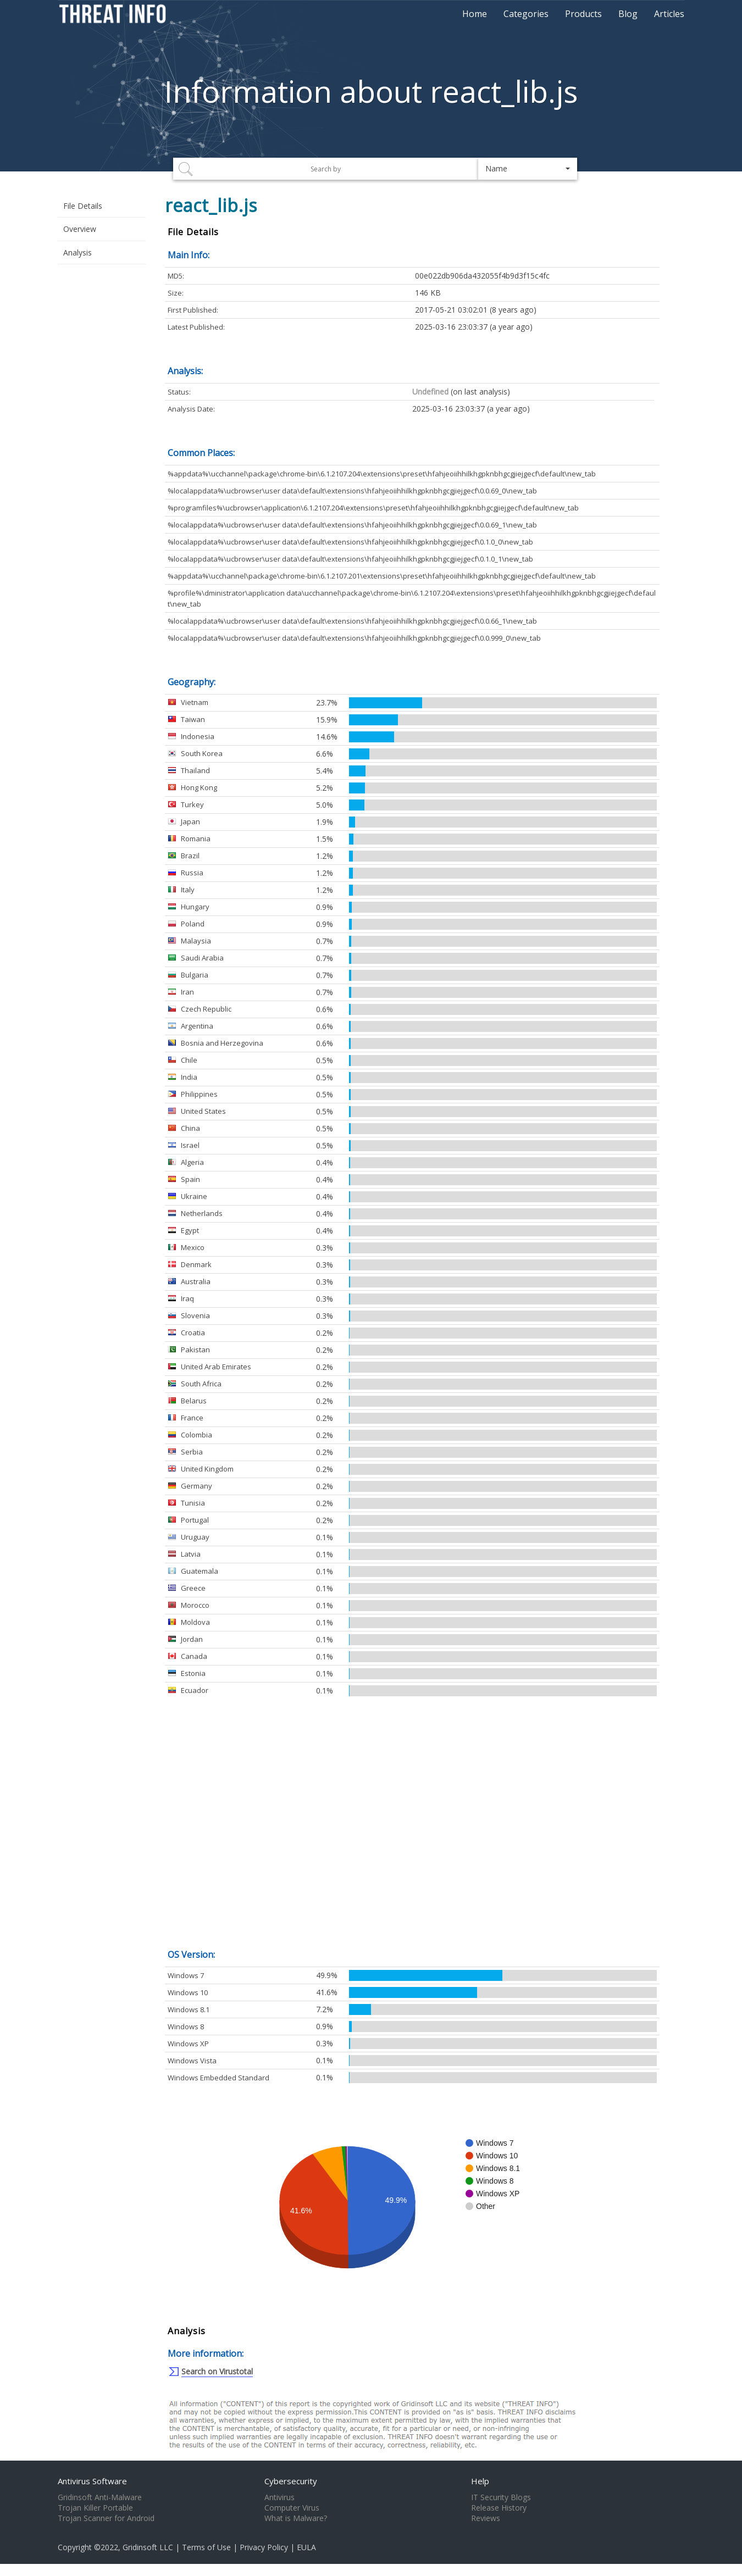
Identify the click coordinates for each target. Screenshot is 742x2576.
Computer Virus (291, 2508)
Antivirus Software (92, 2480)
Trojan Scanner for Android (106, 2518)
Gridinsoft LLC (148, 2547)
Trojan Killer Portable (95, 2508)
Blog (628, 14)
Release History (499, 2508)
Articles (669, 14)
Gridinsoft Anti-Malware (100, 2497)
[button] (527, 169)
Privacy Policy (264, 2547)
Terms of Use (206, 2547)
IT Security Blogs (501, 2497)
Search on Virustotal (217, 2371)
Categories (526, 14)
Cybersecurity (290, 2480)
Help (480, 2480)
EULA (306, 2547)
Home (474, 14)
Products (583, 14)
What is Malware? (295, 2518)
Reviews (485, 2518)
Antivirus (279, 2497)
